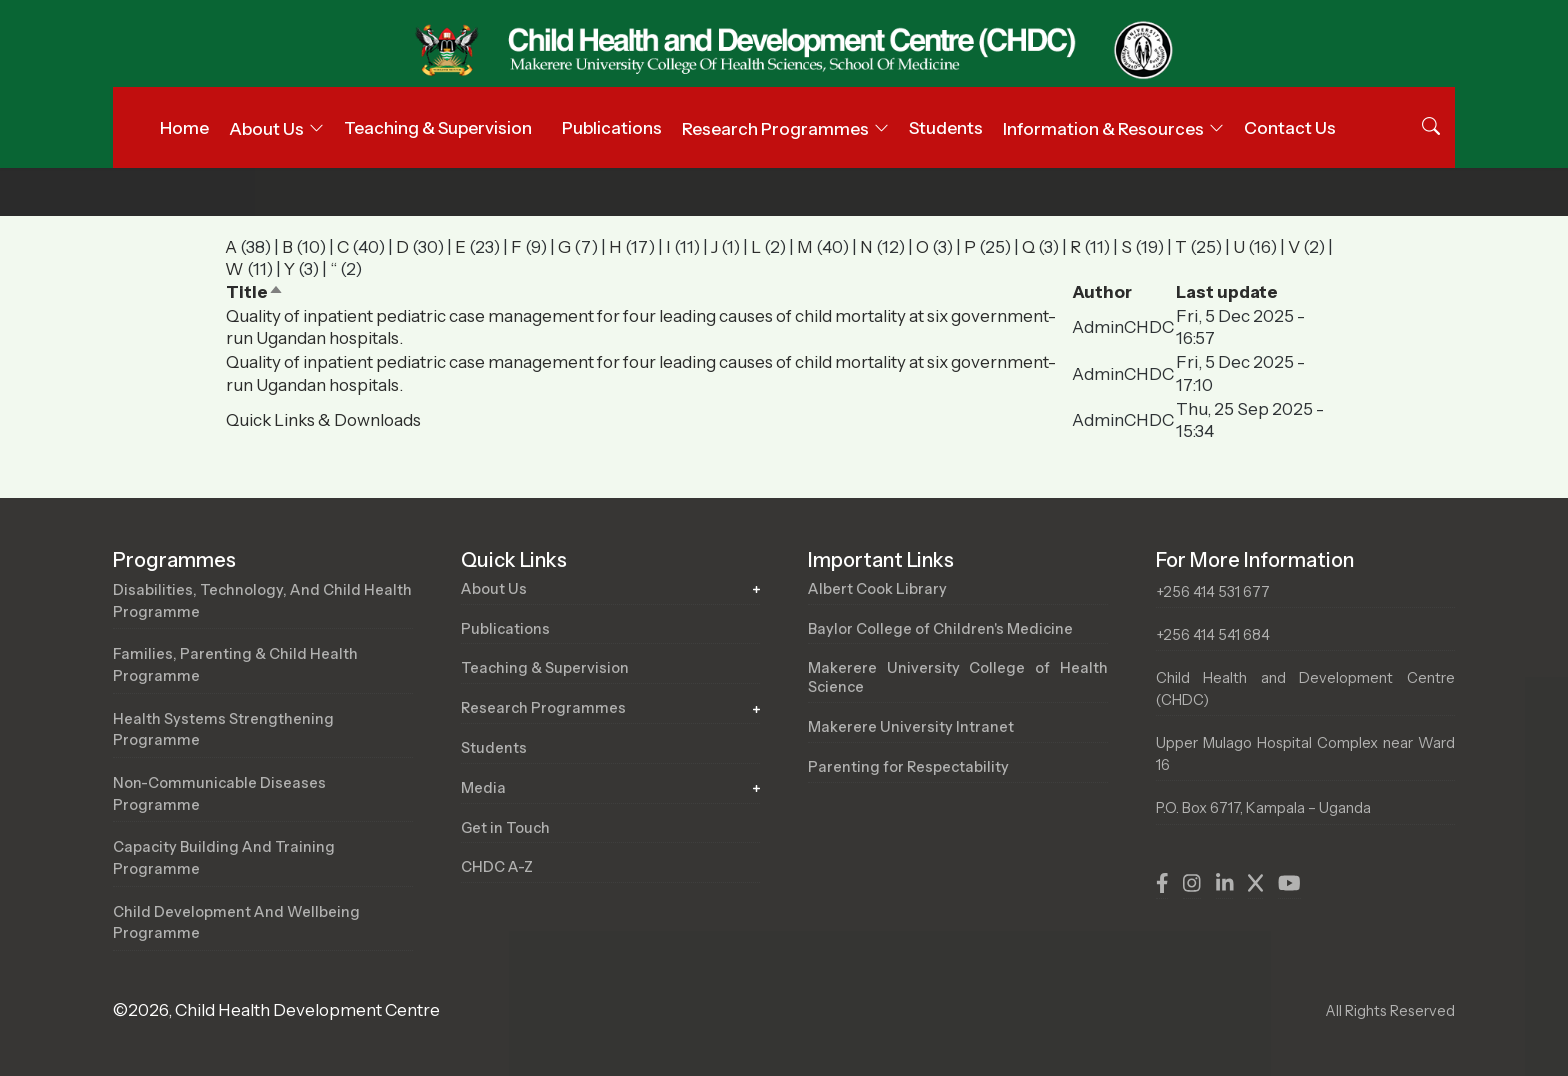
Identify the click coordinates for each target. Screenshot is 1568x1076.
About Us (494, 589)
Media (483, 788)
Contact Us (1290, 128)
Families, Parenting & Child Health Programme (235, 665)
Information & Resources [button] (1103, 129)
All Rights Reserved (1390, 1011)
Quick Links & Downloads (323, 420)
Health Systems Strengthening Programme (223, 730)
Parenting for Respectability (908, 767)
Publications (612, 128)
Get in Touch (505, 828)
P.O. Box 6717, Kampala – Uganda (1263, 808)
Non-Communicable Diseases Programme (219, 794)
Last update (1227, 292)
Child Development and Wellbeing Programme (236, 923)
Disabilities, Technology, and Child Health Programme (262, 601)
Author (1102, 292)
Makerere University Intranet (911, 727)
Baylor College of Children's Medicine (940, 629)
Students (946, 128)
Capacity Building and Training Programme (224, 858)
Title (255, 292)
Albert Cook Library (877, 589)
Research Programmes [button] (775, 129)
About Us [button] (266, 129)
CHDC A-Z (497, 867)
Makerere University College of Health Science (958, 677)
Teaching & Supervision (438, 128)
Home (184, 128)
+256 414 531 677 (1213, 592)
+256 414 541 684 (1213, 635)
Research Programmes (543, 708)
